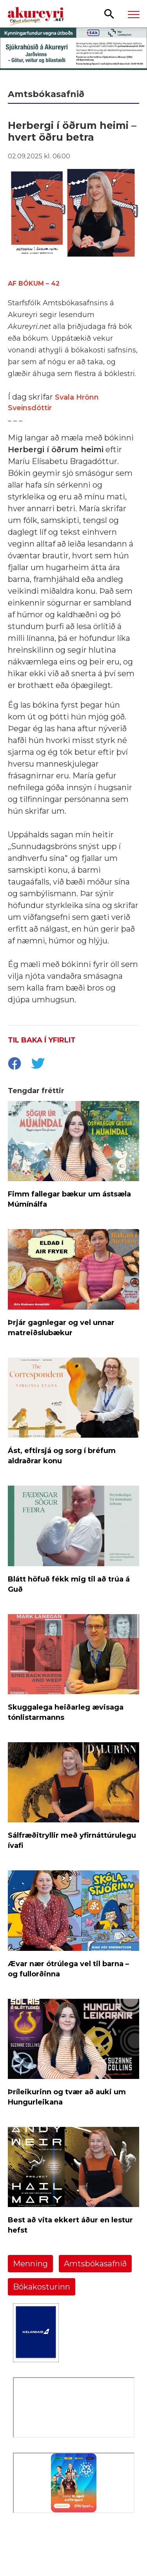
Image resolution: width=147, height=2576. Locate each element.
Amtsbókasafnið (95, 2263)
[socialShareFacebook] (14, 1064)
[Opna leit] (109, 13)
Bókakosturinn (41, 2287)
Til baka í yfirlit (42, 1040)
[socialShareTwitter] (37, 1064)
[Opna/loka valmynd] (133, 14)
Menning (30, 2263)
